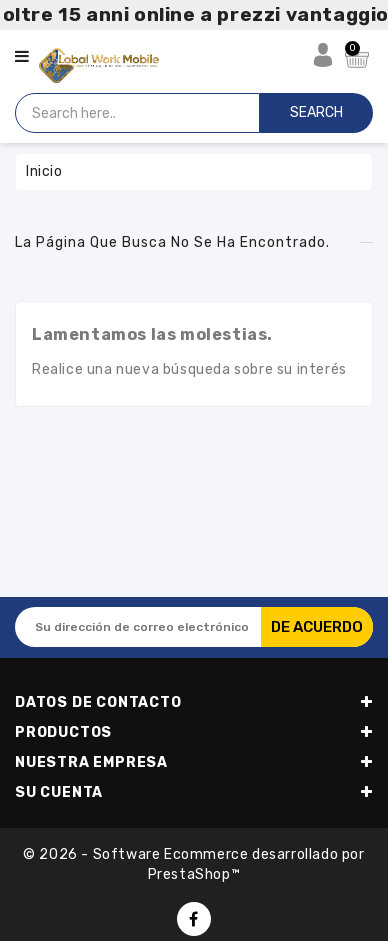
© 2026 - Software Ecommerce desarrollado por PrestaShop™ (193, 864)
